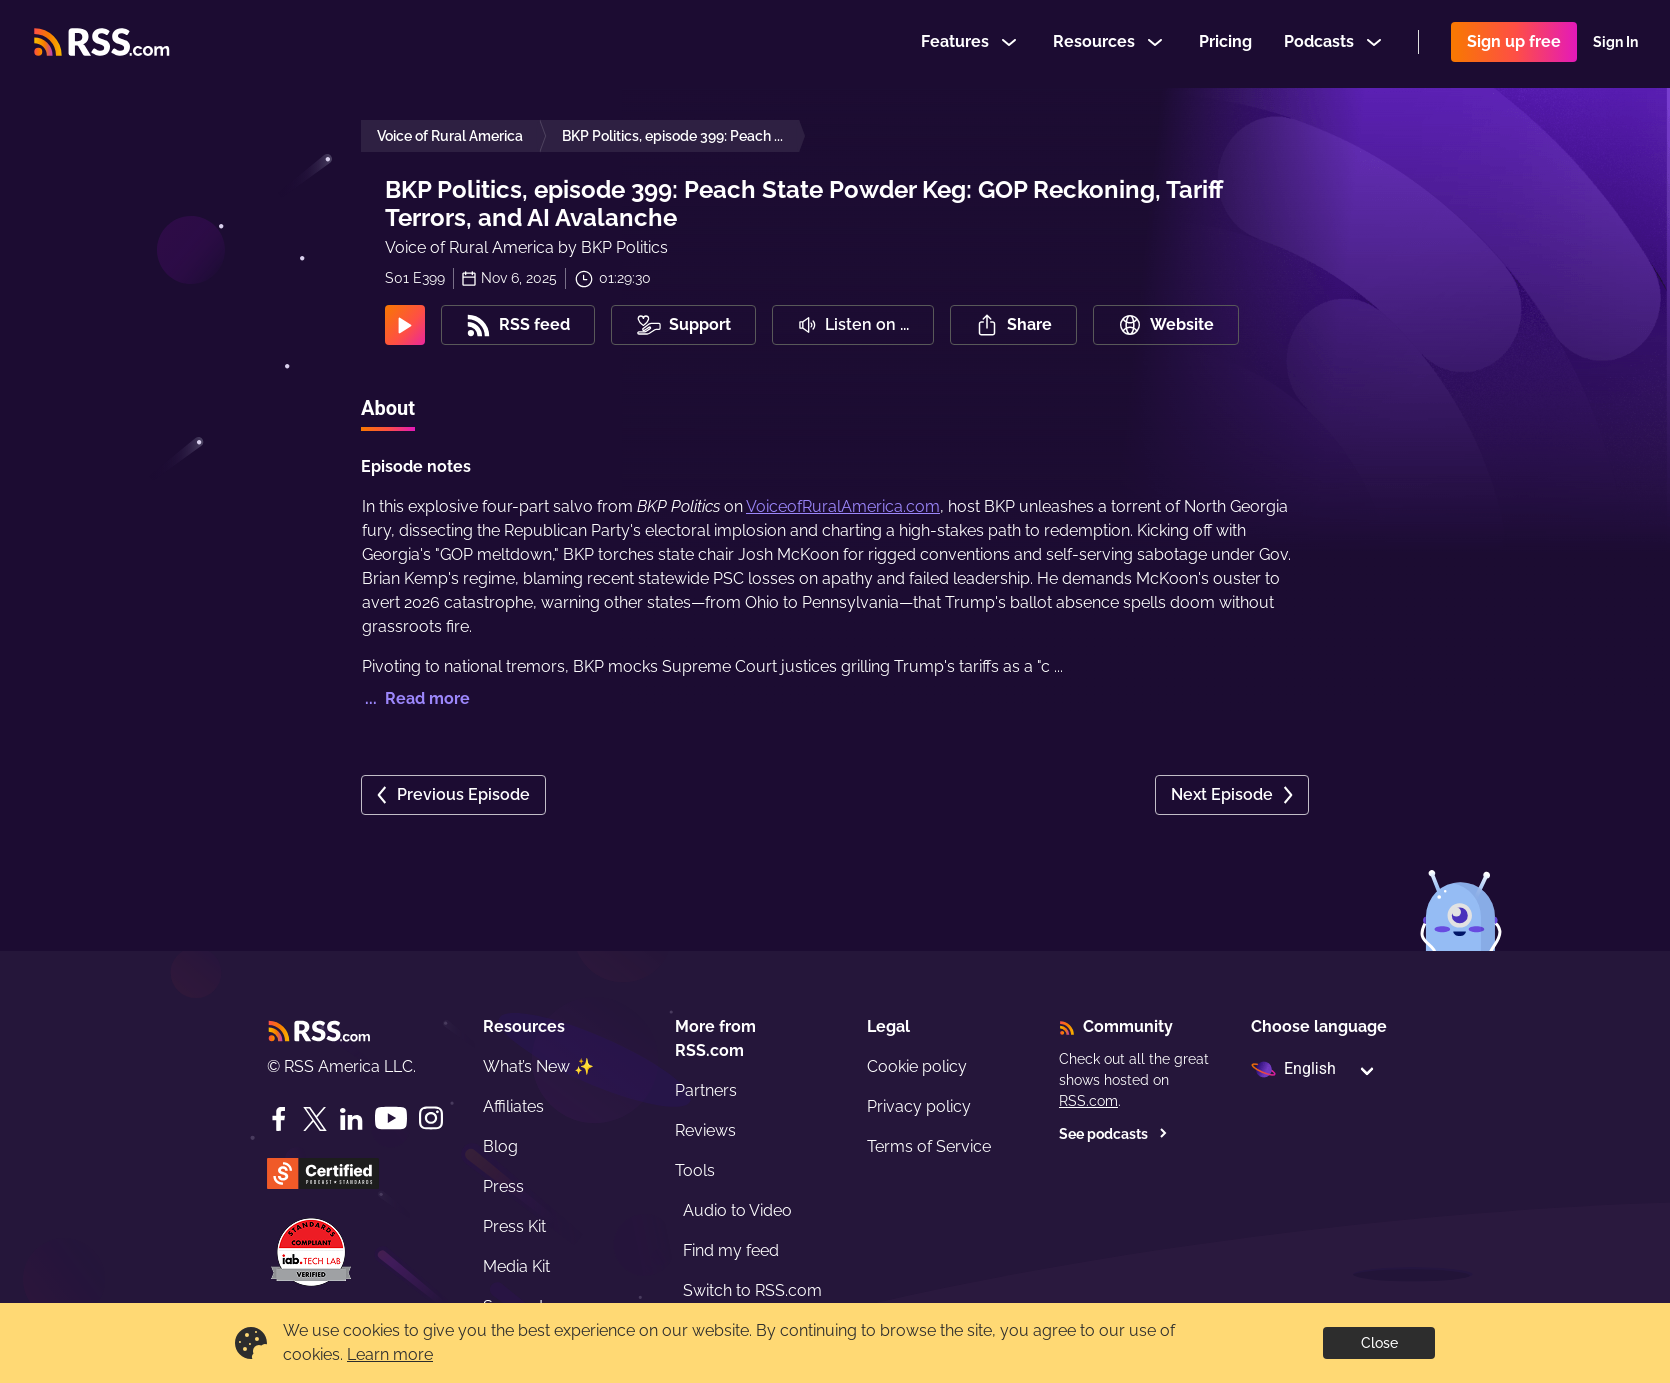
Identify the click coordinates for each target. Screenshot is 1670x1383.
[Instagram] (431, 1118)
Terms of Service (929, 1146)
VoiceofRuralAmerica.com (843, 506)
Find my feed (731, 1250)
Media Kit (516, 1266)
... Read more (415, 698)
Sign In (1615, 44)
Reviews (705, 1130)
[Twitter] (315, 1119)
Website (1166, 325)
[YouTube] (391, 1118)
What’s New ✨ (538, 1066)
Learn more (390, 1354)
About (388, 408)
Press (503, 1186)
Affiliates (513, 1106)
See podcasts (1113, 1134)
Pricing (1225, 43)
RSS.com (1088, 1101)
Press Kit (514, 1226)
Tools (695, 1170)
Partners (706, 1090)
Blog (500, 1146)
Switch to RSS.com (752, 1290)
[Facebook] (279, 1119)
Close (1379, 1343)
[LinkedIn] (351, 1119)
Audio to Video (737, 1210)
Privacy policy (919, 1106)
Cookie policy (917, 1066)
